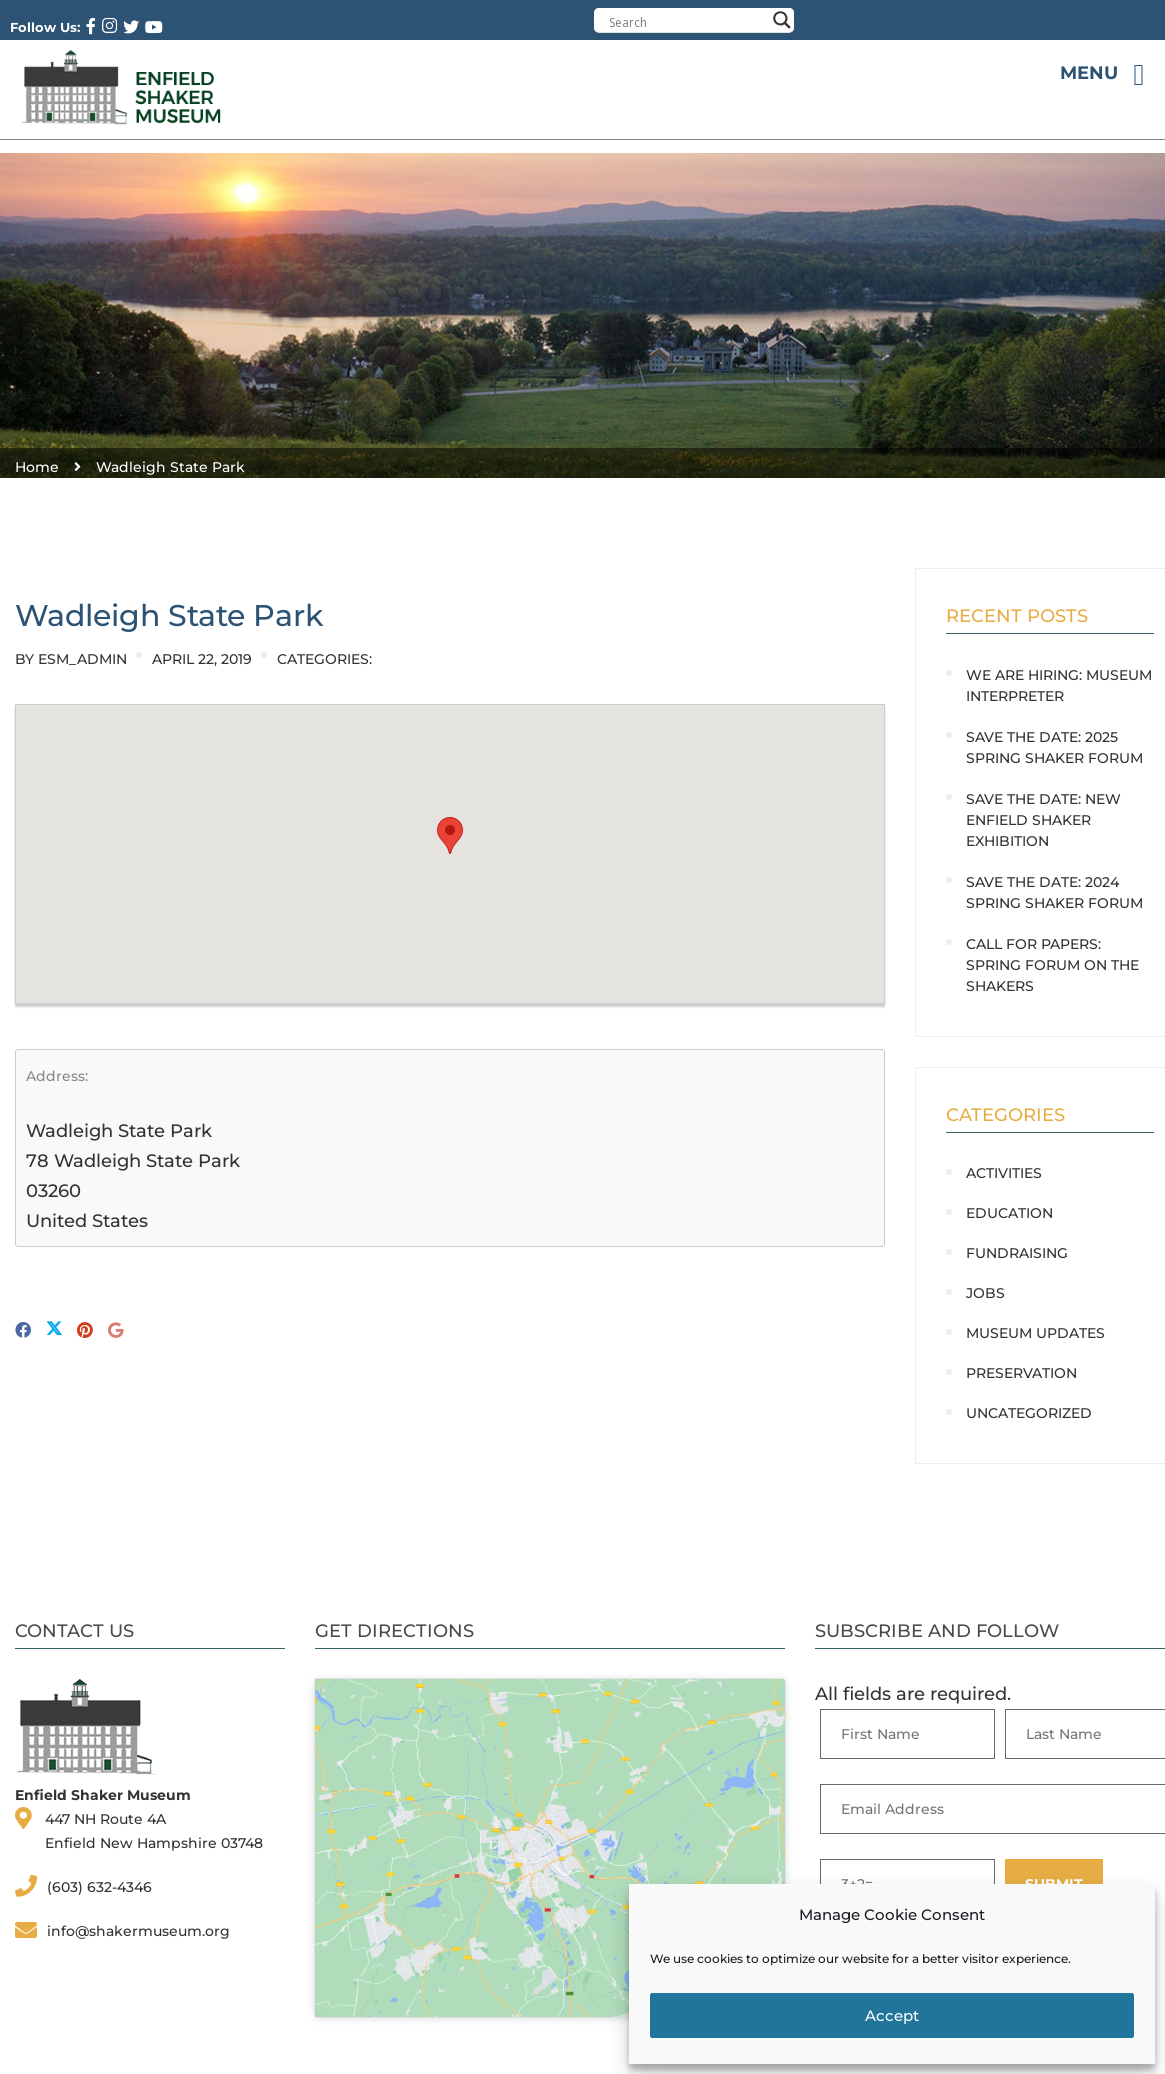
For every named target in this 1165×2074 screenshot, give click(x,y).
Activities (1004, 1173)
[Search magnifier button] (782, 20)
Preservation (1021, 1373)
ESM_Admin (82, 659)
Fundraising (1017, 1253)
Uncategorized (1029, 1413)
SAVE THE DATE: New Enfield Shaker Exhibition (1043, 820)
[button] (450, 835)
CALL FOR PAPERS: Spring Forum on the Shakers (1052, 965)
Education (1009, 1213)
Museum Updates (1035, 1333)
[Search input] (687, 22)
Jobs (985, 1293)
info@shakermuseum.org (138, 1931)
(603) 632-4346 (99, 1887)
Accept (892, 2015)
